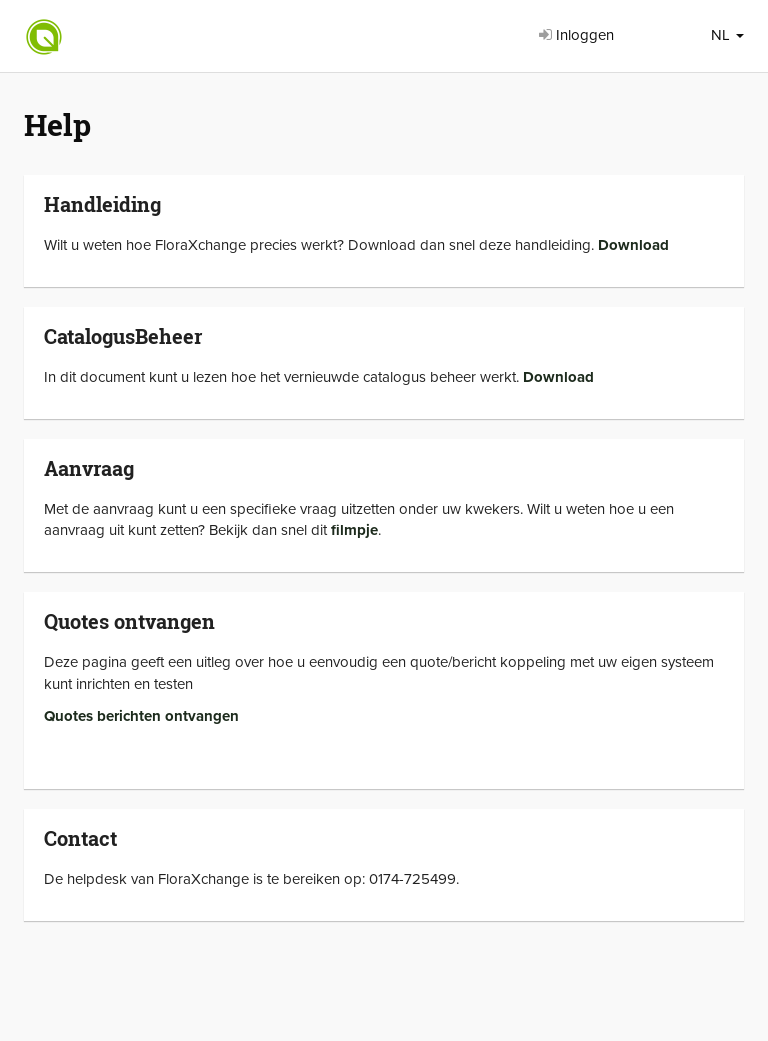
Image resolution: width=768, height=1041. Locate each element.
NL (727, 35)
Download (633, 245)
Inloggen (576, 35)
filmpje (354, 530)
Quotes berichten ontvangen (141, 716)
